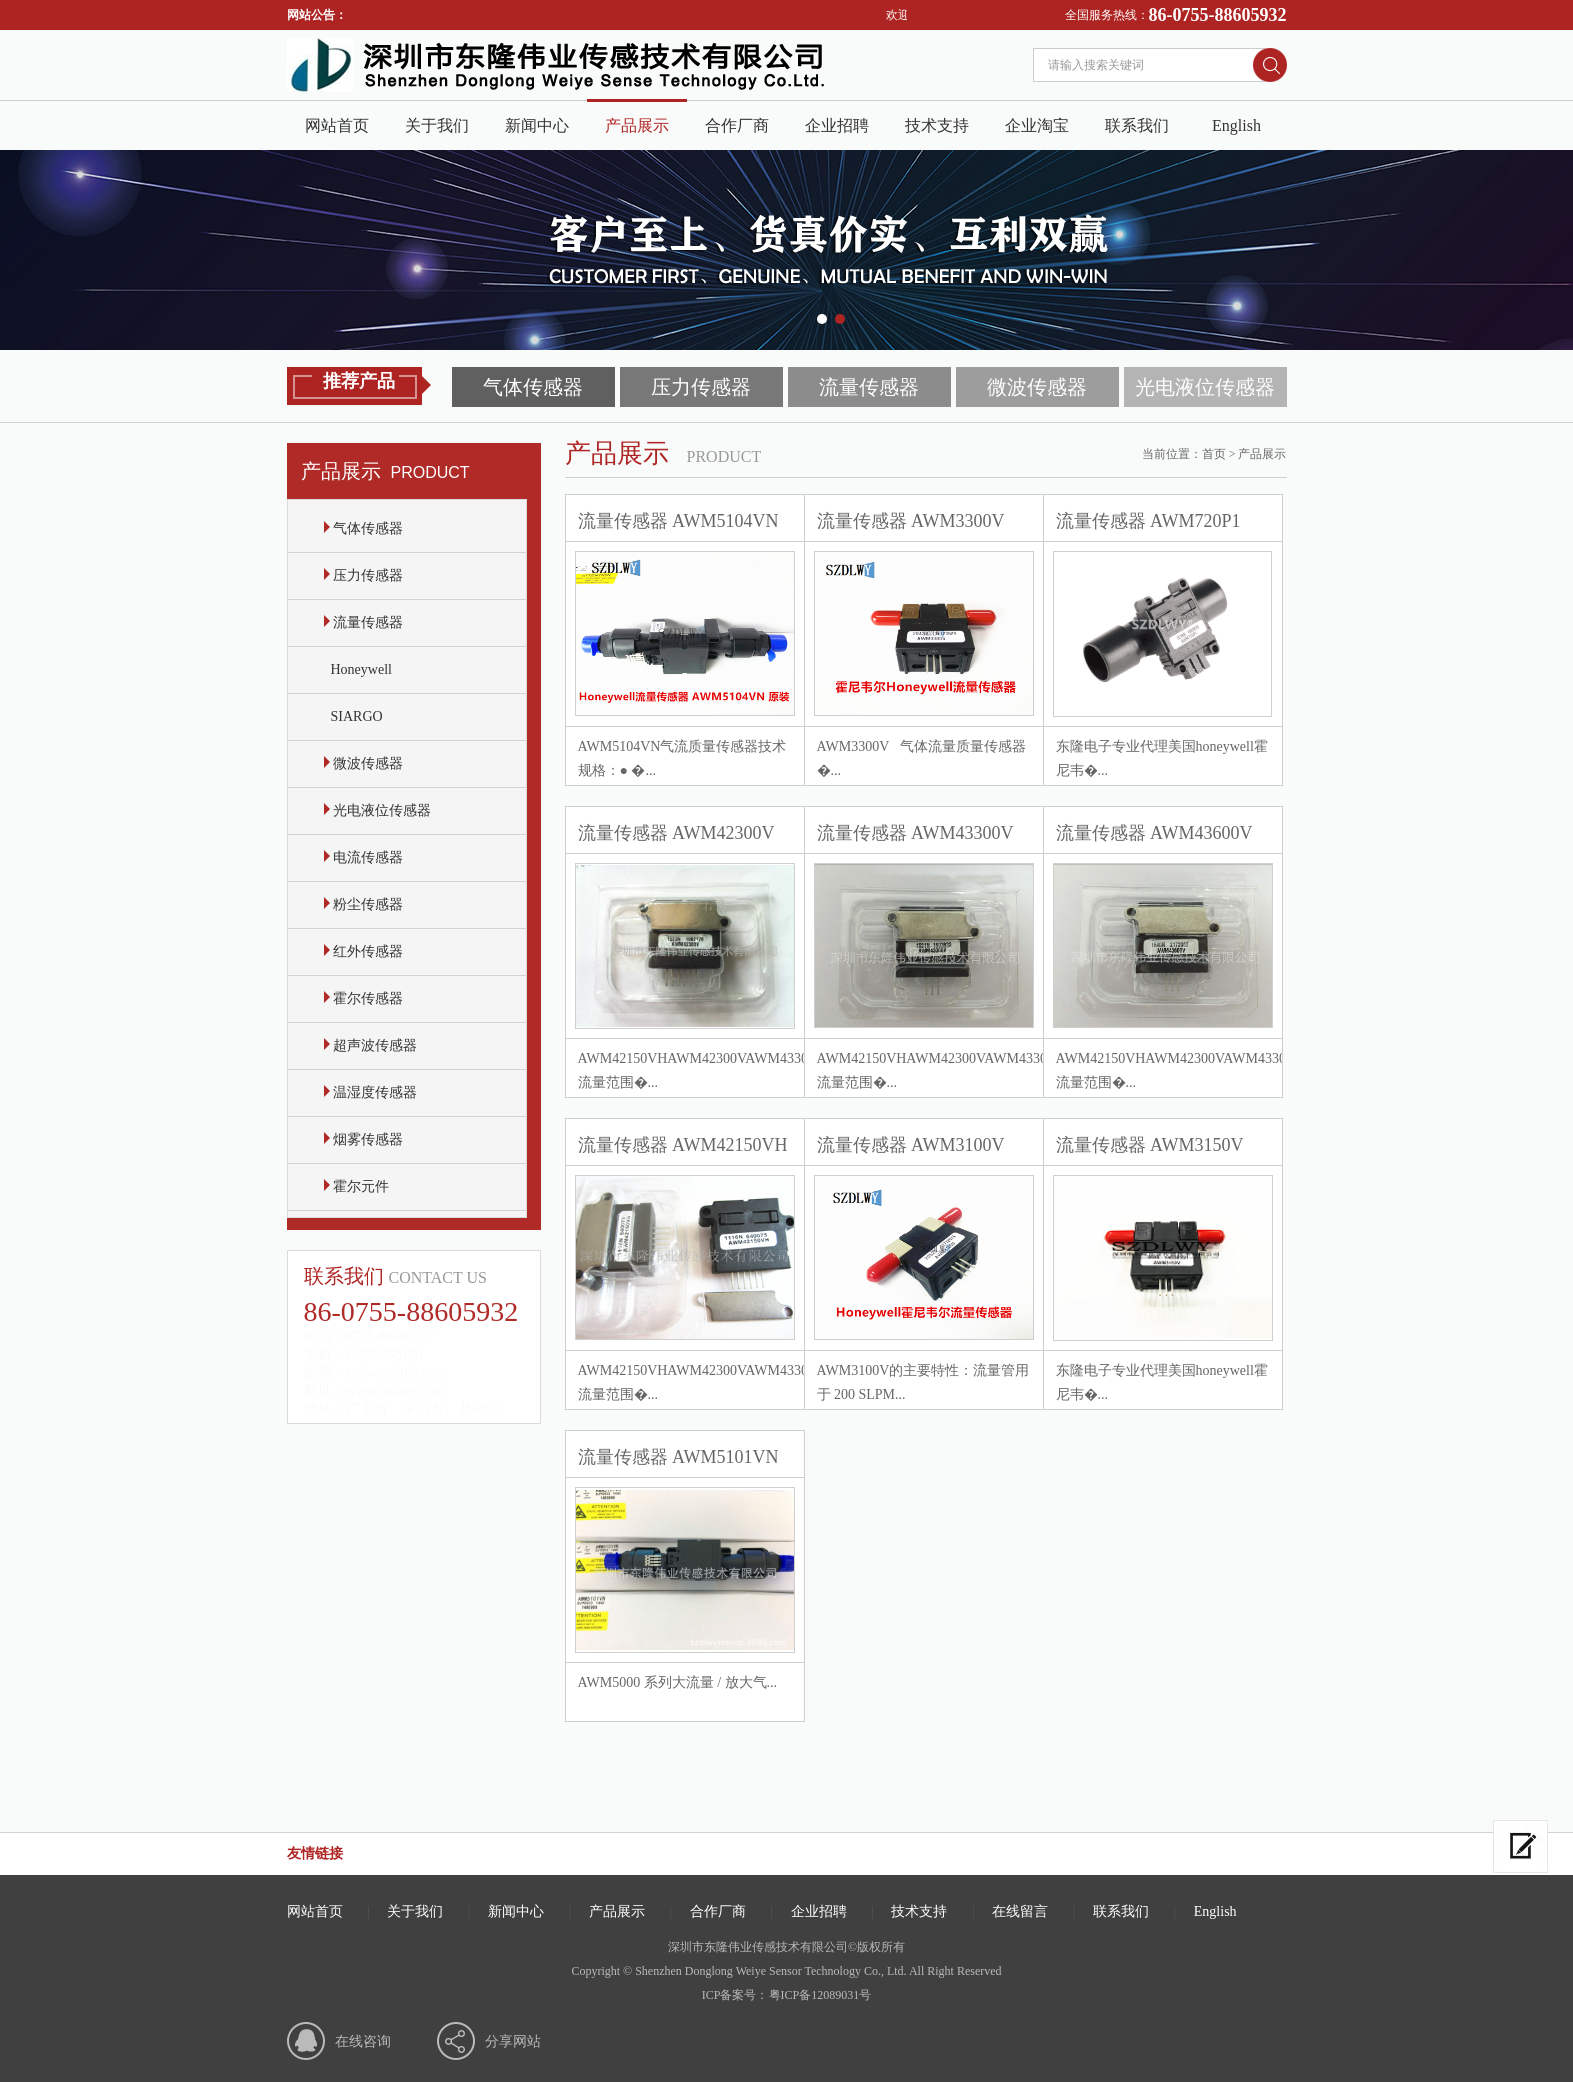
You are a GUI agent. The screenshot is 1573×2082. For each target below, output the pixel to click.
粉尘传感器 (364, 904)
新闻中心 (537, 125)
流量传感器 (869, 387)
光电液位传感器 (1205, 387)
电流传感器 (364, 857)
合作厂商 (737, 125)
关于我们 (437, 125)
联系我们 (1137, 125)
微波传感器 (1037, 387)
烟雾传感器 (364, 1139)
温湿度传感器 (371, 1092)
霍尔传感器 (364, 998)
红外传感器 (364, 951)
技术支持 (937, 125)
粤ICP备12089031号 (820, 1995)
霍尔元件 (357, 1186)
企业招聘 (837, 125)
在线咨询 (363, 2041)
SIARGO (353, 716)
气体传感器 (533, 387)
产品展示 (637, 125)
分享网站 (513, 2041)
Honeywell (358, 669)
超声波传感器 (371, 1045)
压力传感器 (701, 387)
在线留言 (1020, 1911)
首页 (1214, 454)
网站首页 (337, 125)
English (1236, 125)
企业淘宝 (1037, 125)
